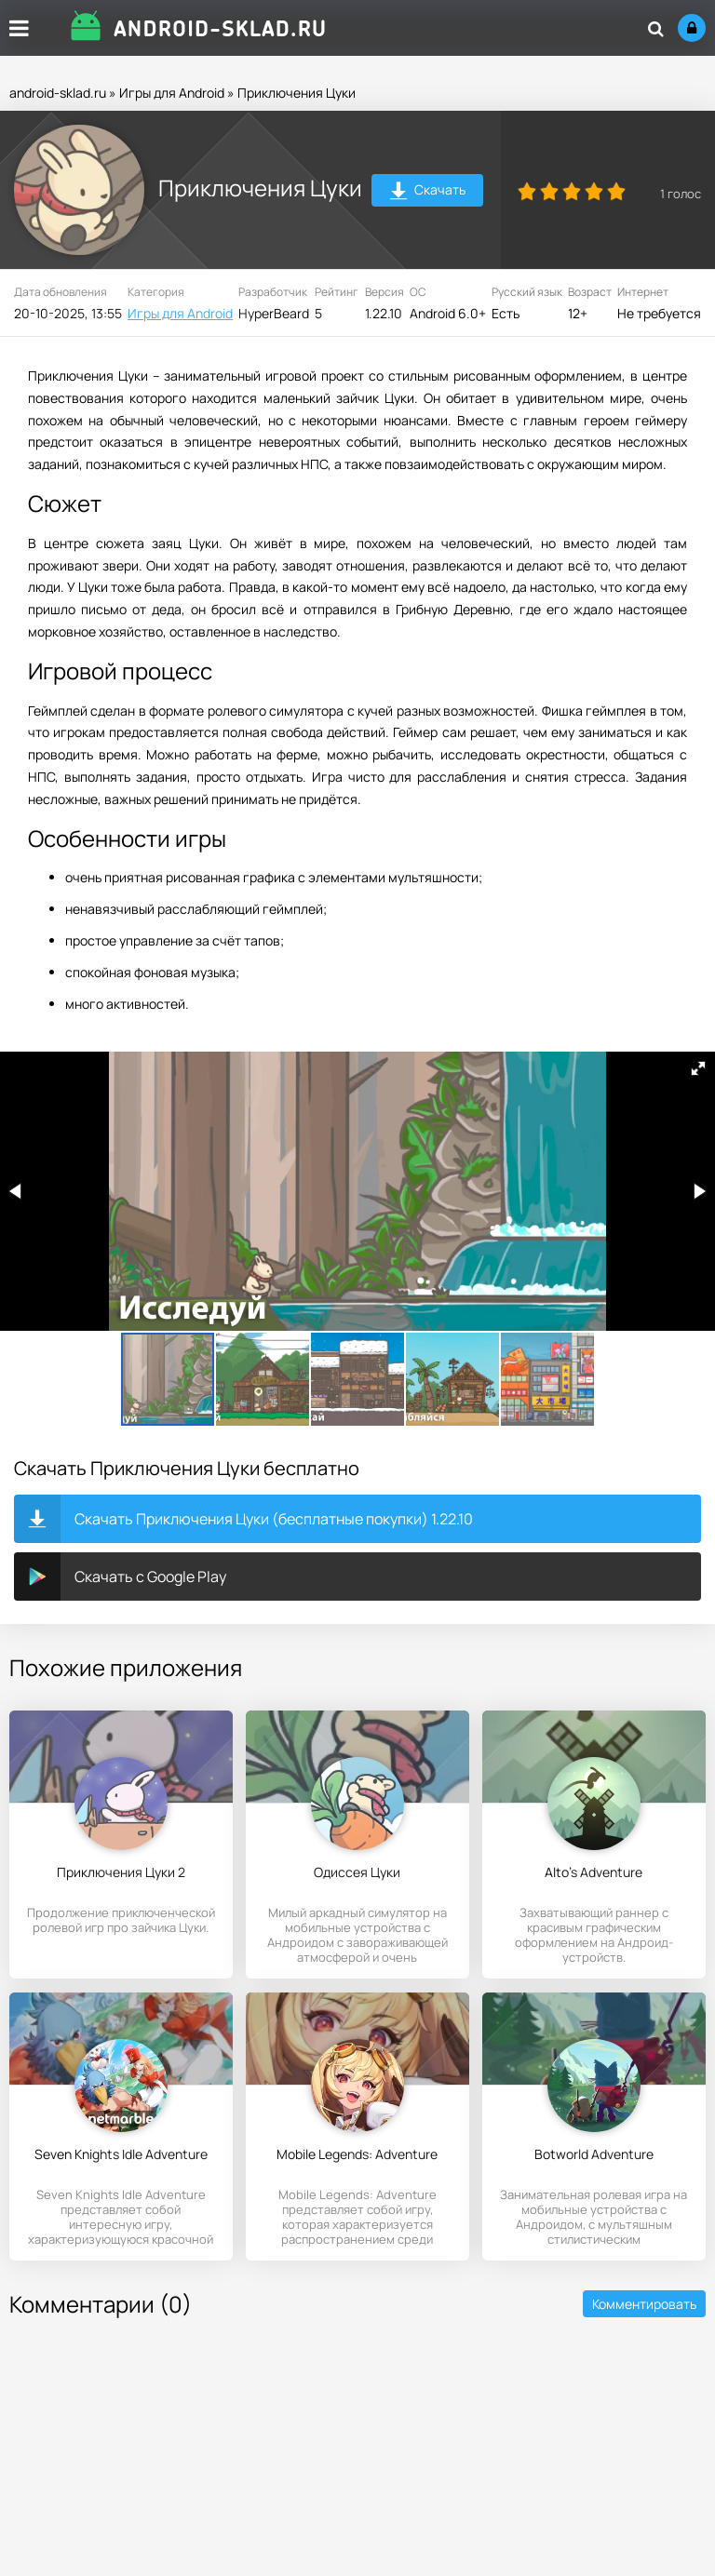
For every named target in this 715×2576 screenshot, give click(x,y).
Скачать (427, 192)
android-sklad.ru (57, 92)
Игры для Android (171, 92)
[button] (698, 1068)
